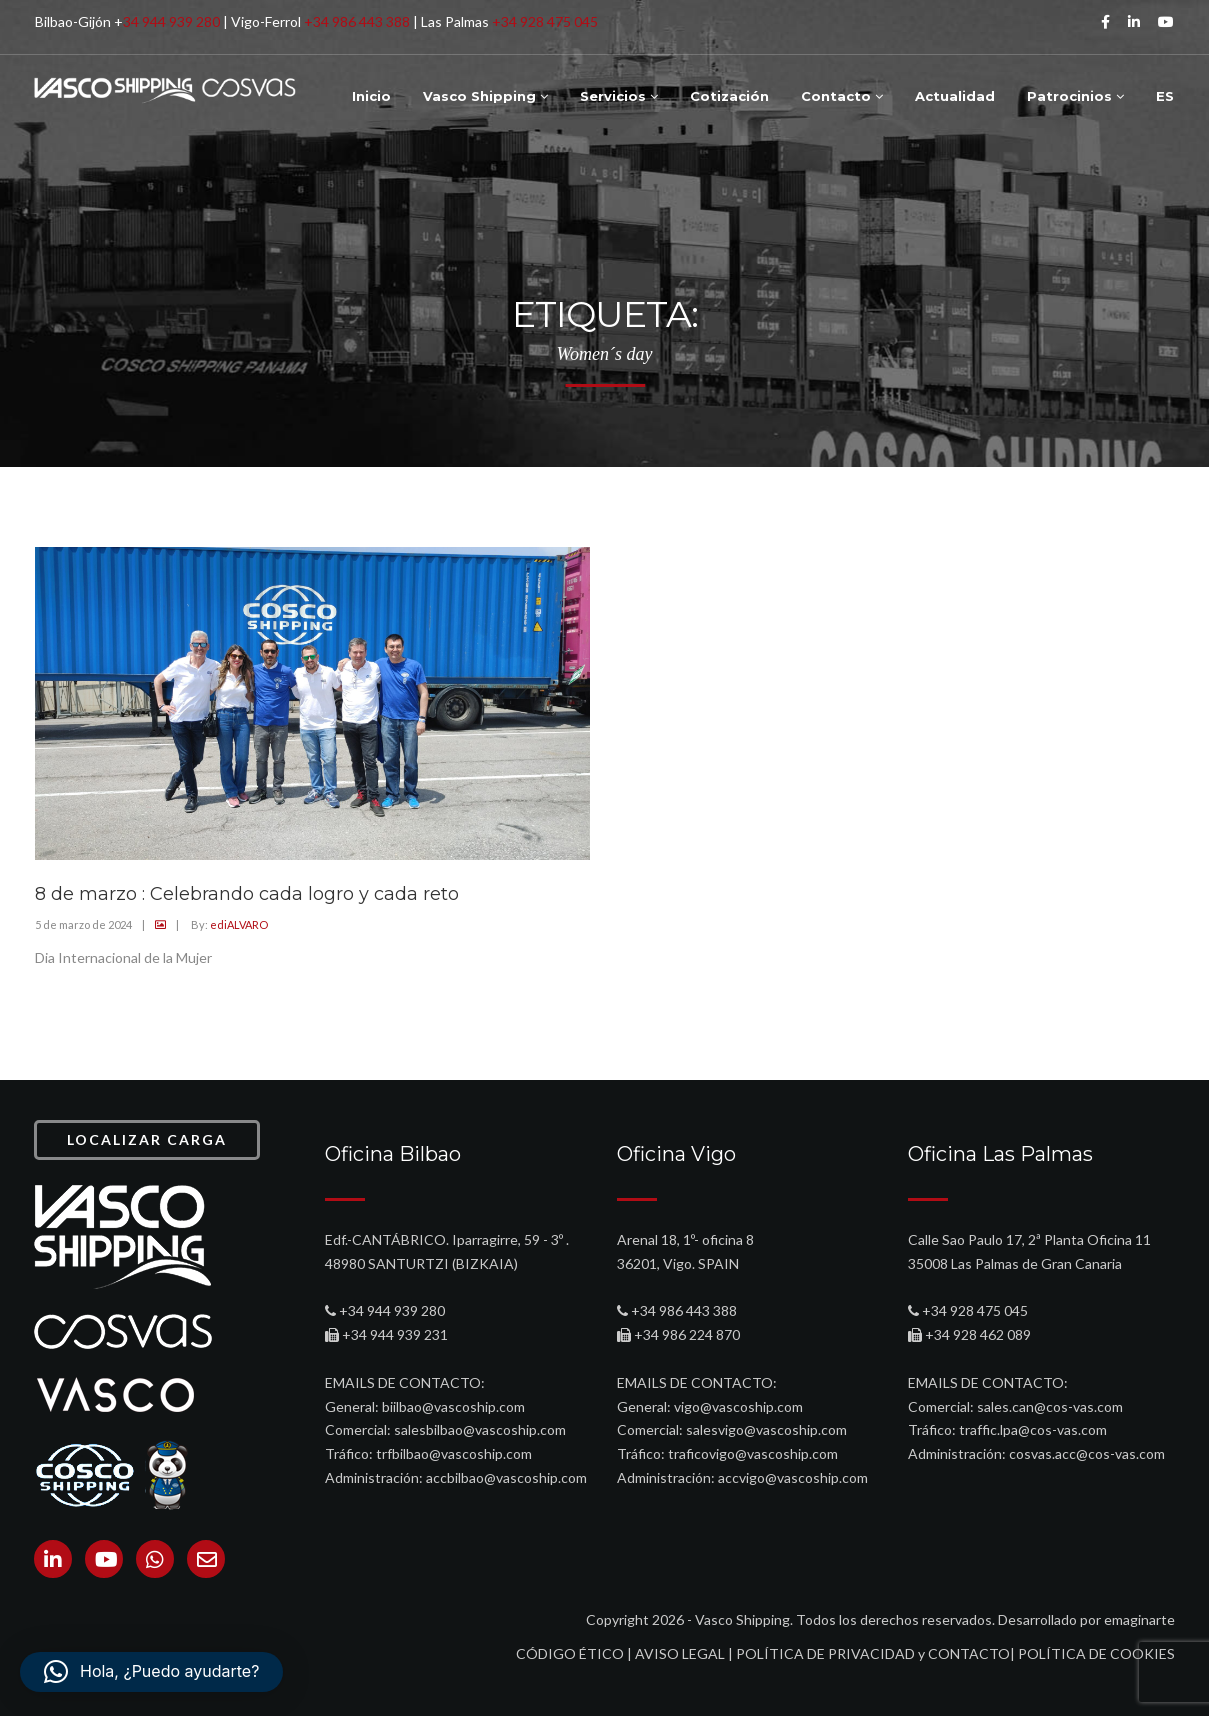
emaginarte (1139, 1619)
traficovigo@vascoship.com (753, 1453)
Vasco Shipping (485, 96)
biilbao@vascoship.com (453, 1406)
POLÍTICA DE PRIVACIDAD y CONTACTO (873, 1653)
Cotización (729, 96)
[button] (151, 1672)
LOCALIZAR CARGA (147, 1139)
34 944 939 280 (171, 21)
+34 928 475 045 (545, 21)
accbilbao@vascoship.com (506, 1477)
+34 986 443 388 (357, 21)
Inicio (371, 96)
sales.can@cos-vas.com (1050, 1406)
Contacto (842, 96)
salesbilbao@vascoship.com (480, 1429)
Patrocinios (1075, 96)
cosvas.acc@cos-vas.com (1087, 1453)
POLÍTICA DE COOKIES (1096, 1653)
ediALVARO (239, 924)
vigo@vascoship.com (738, 1406)
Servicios (619, 96)
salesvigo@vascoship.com (766, 1429)
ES (1165, 96)
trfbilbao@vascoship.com (454, 1453)
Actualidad (955, 96)
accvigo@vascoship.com (793, 1477)
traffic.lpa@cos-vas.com (1033, 1429)
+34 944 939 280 (392, 1310)
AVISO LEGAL (680, 1653)
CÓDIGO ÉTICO (570, 1653)
